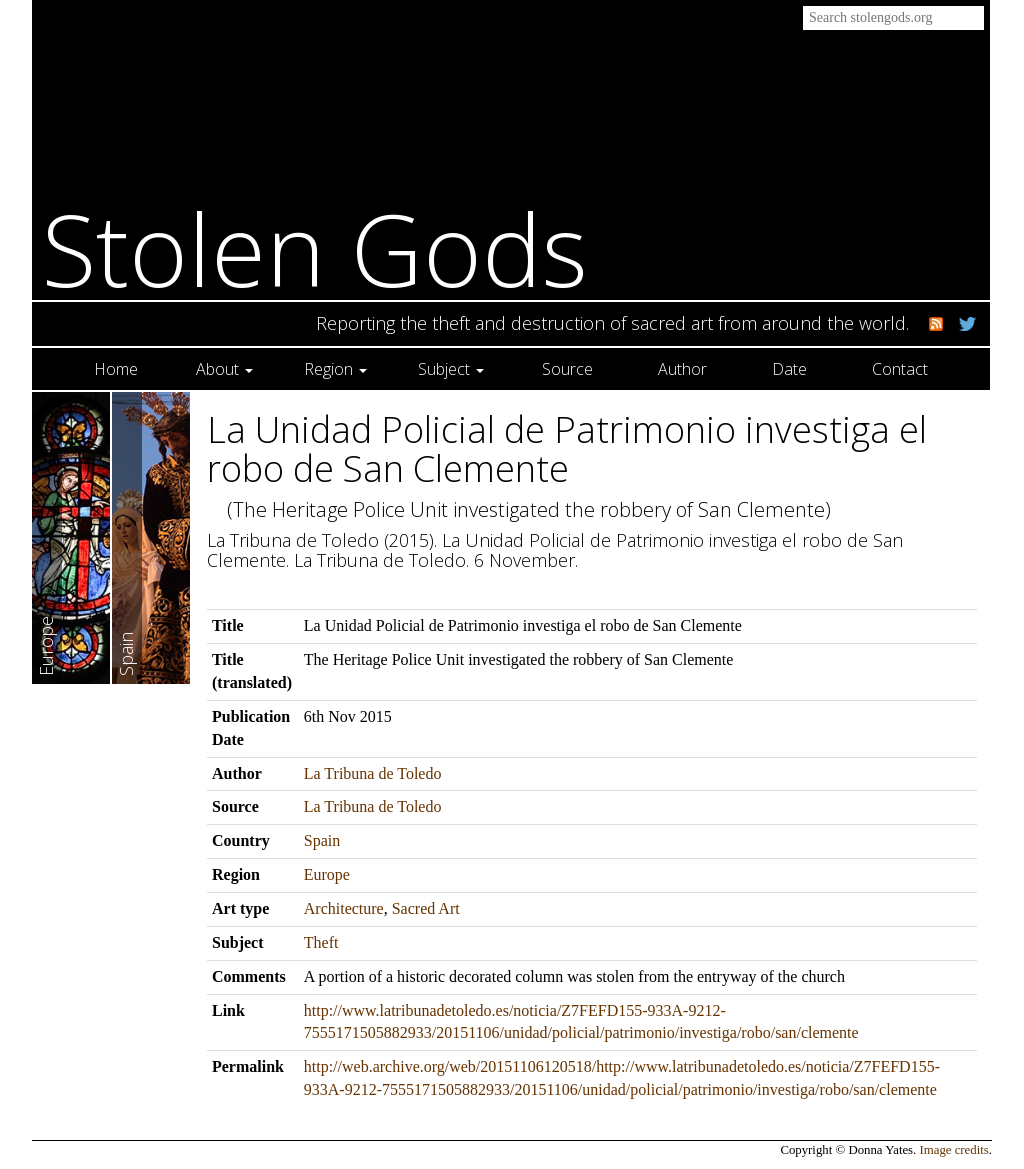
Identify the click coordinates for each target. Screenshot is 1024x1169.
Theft (321, 942)
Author (682, 369)
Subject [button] (451, 369)
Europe (327, 874)
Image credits (954, 1150)
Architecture (344, 908)
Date (789, 369)
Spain (322, 840)
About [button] (224, 369)
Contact (900, 369)
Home (116, 369)
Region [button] (335, 369)
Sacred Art (426, 908)
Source (567, 369)
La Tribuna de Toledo (373, 773)
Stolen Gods (315, 248)
